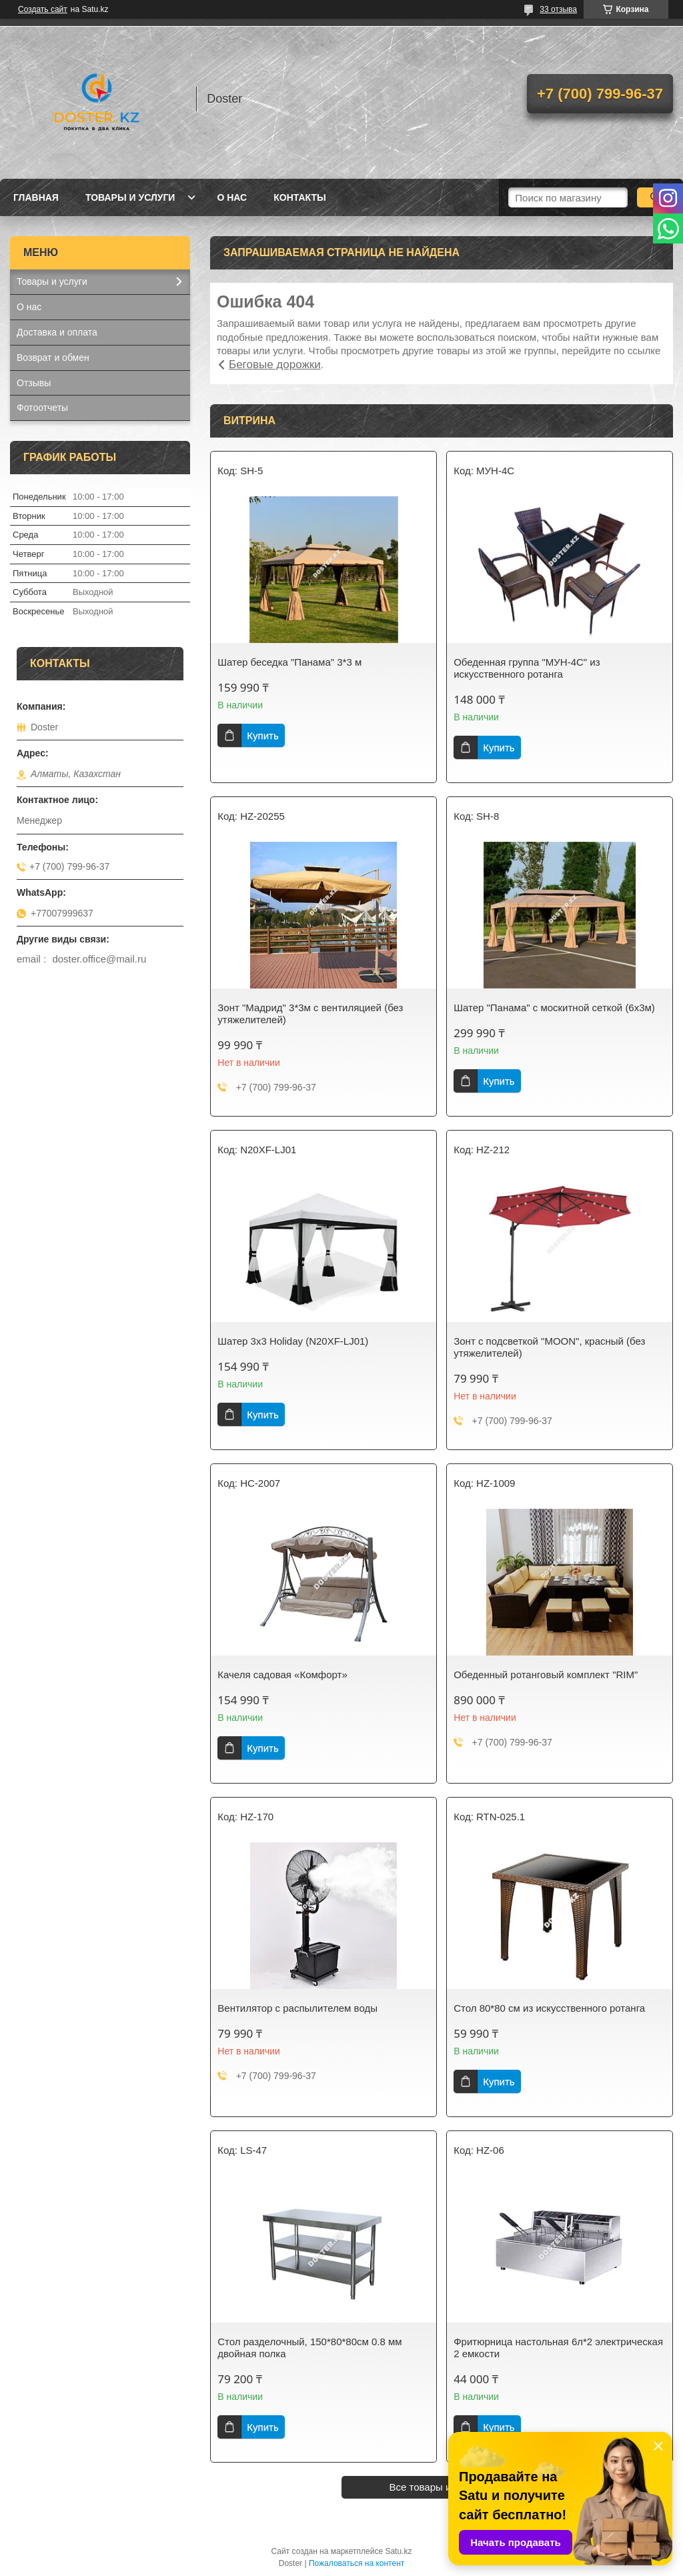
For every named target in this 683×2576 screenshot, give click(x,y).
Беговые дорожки (275, 364)
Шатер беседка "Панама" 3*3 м (289, 662)
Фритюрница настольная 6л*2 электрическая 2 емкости (558, 2347)
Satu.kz (398, 2551)
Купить (262, 735)
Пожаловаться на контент (356, 2563)
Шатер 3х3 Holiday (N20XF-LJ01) (292, 1341)
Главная (36, 197)
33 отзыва (558, 9)
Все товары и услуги (437, 2487)
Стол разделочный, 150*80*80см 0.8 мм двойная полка (309, 2347)
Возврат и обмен (53, 357)
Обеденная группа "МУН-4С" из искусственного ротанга (527, 668)
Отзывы (34, 383)
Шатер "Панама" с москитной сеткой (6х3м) (554, 1007)
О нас (232, 197)
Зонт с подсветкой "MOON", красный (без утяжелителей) (549, 1347)
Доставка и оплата (57, 332)
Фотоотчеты (42, 407)
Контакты (299, 197)
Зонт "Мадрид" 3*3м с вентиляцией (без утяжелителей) (310, 1013)
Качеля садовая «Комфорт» (282, 1674)
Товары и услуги (130, 197)
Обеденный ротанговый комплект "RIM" (546, 1674)
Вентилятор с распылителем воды (297, 2008)
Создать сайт (42, 9)
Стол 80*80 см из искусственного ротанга (549, 2008)
